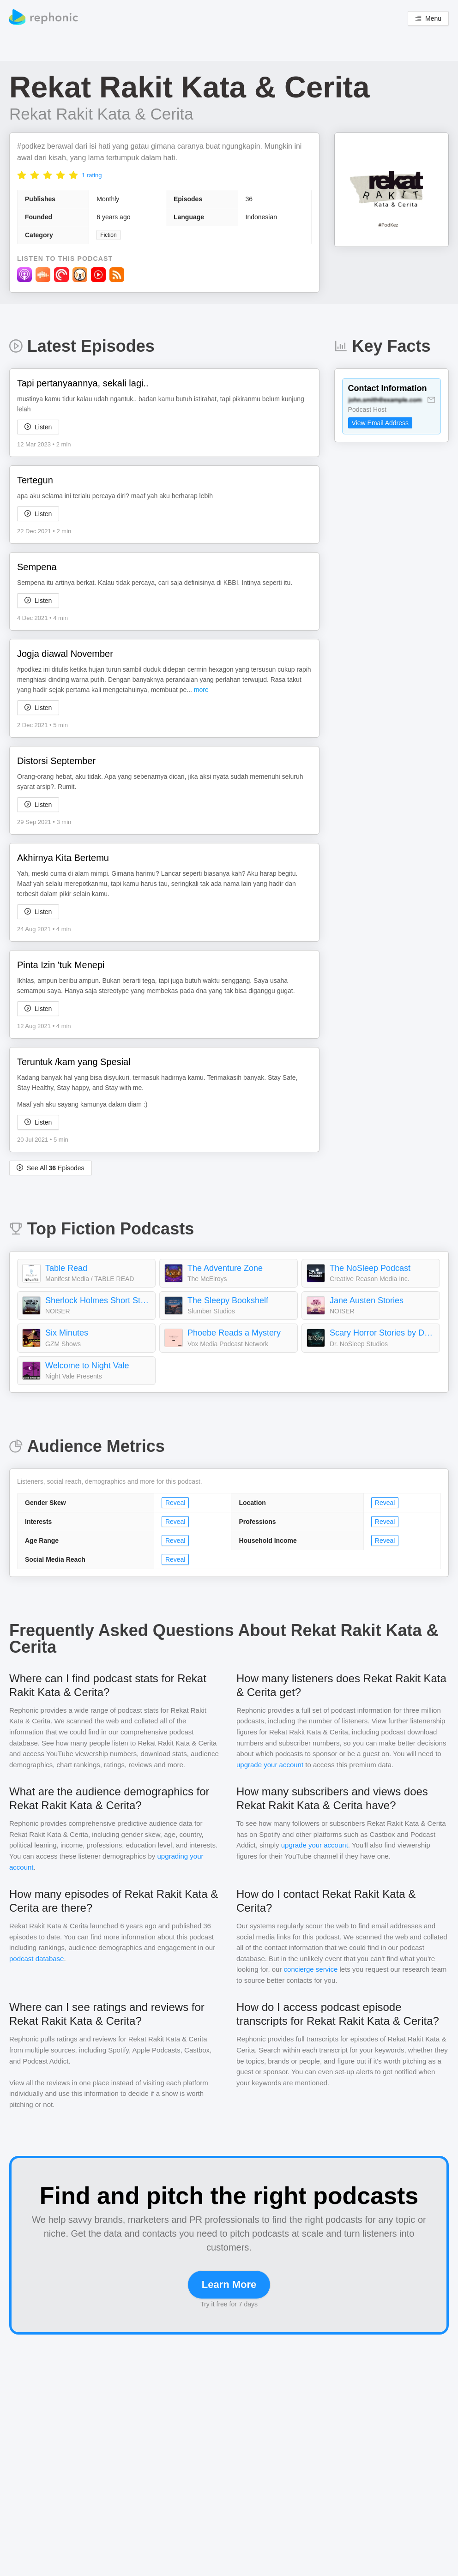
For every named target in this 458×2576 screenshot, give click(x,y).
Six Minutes (66, 1332)
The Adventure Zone (225, 1268)
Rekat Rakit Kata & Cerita (101, 114)
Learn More (229, 2284)
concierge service (311, 1969)
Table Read (66, 1268)
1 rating (92, 175)
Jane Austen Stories (367, 1300)
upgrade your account (269, 1765)
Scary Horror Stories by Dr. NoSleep (382, 1332)
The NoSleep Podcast (370, 1268)
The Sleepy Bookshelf (227, 1300)
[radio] (21, 175)
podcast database (36, 1958)
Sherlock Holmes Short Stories (98, 1300)
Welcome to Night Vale (87, 1365)
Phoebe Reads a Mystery (234, 1332)
